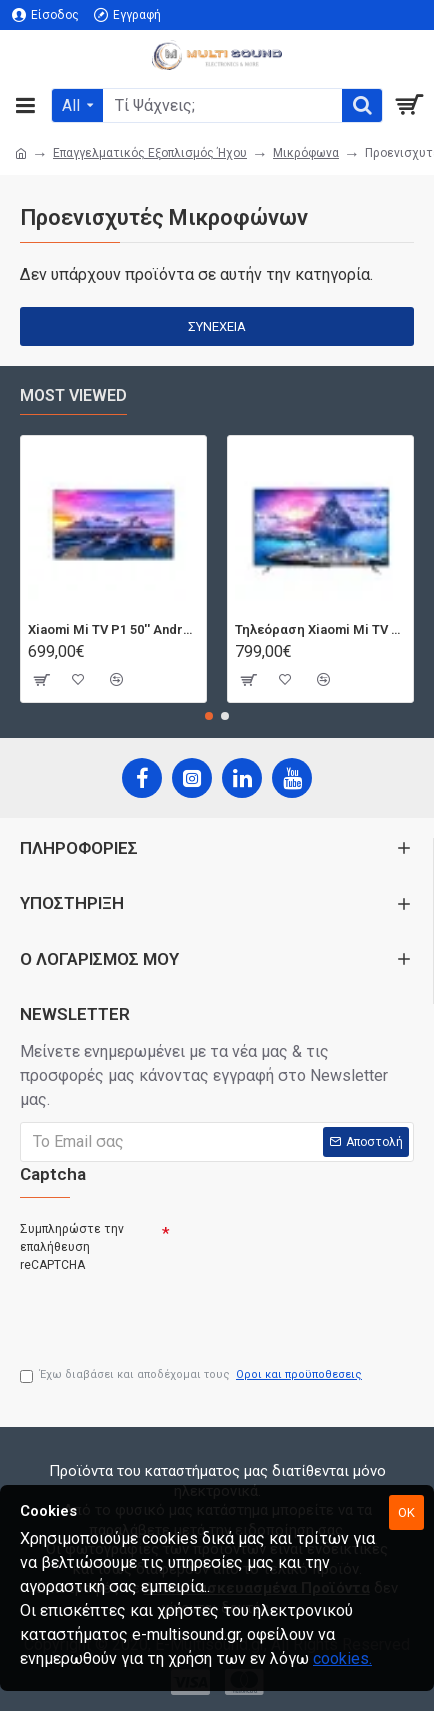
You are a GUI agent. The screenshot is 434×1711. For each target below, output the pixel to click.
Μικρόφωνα (306, 153)
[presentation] (160, 1312)
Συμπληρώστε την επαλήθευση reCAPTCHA (72, 1247)
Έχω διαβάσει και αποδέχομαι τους (192, 1375)
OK (406, 1512)
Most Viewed (73, 395)
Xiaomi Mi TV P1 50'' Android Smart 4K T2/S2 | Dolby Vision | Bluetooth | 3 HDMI (113, 629)
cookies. (342, 1658)
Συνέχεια (217, 326)
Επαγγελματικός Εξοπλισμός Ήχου (150, 153)
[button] (209, 716)
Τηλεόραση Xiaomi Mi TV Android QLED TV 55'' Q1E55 (320, 629)
